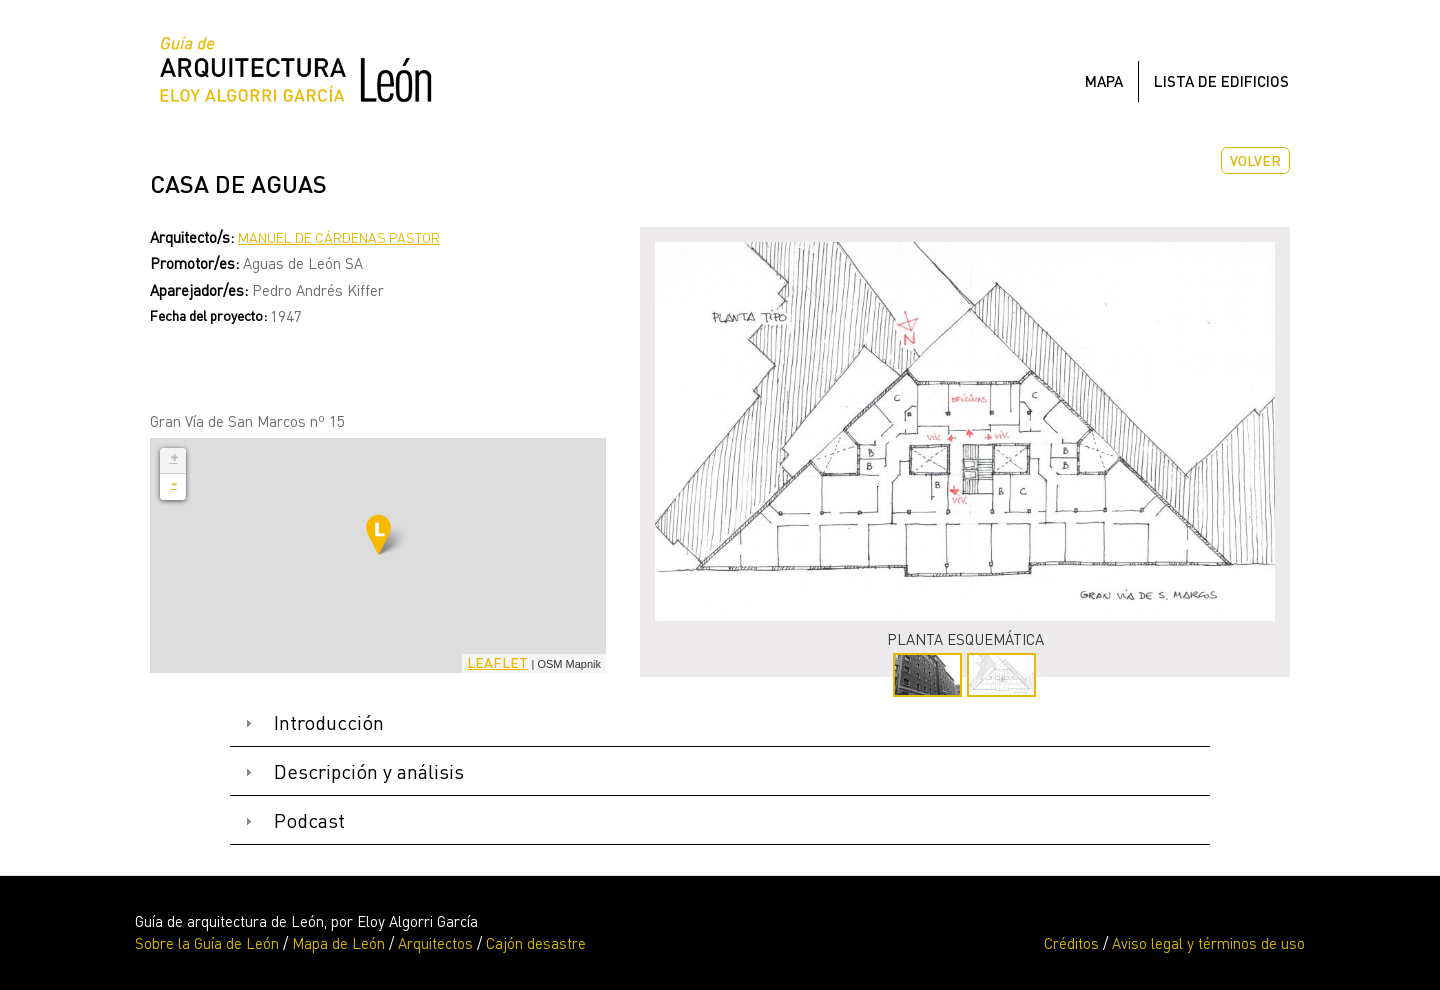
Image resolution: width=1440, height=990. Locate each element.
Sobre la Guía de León (207, 943)
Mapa (1104, 81)
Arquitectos (435, 943)
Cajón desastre (536, 943)
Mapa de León (338, 943)
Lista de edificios (1221, 81)
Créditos (1071, 943)
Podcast (309, 820)
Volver (1255, 160)
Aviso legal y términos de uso (1208, 943)
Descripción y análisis (369, 771)
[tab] (720, 723)
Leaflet (497, 662)
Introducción (329, 722)
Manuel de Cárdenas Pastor (339, 237)
